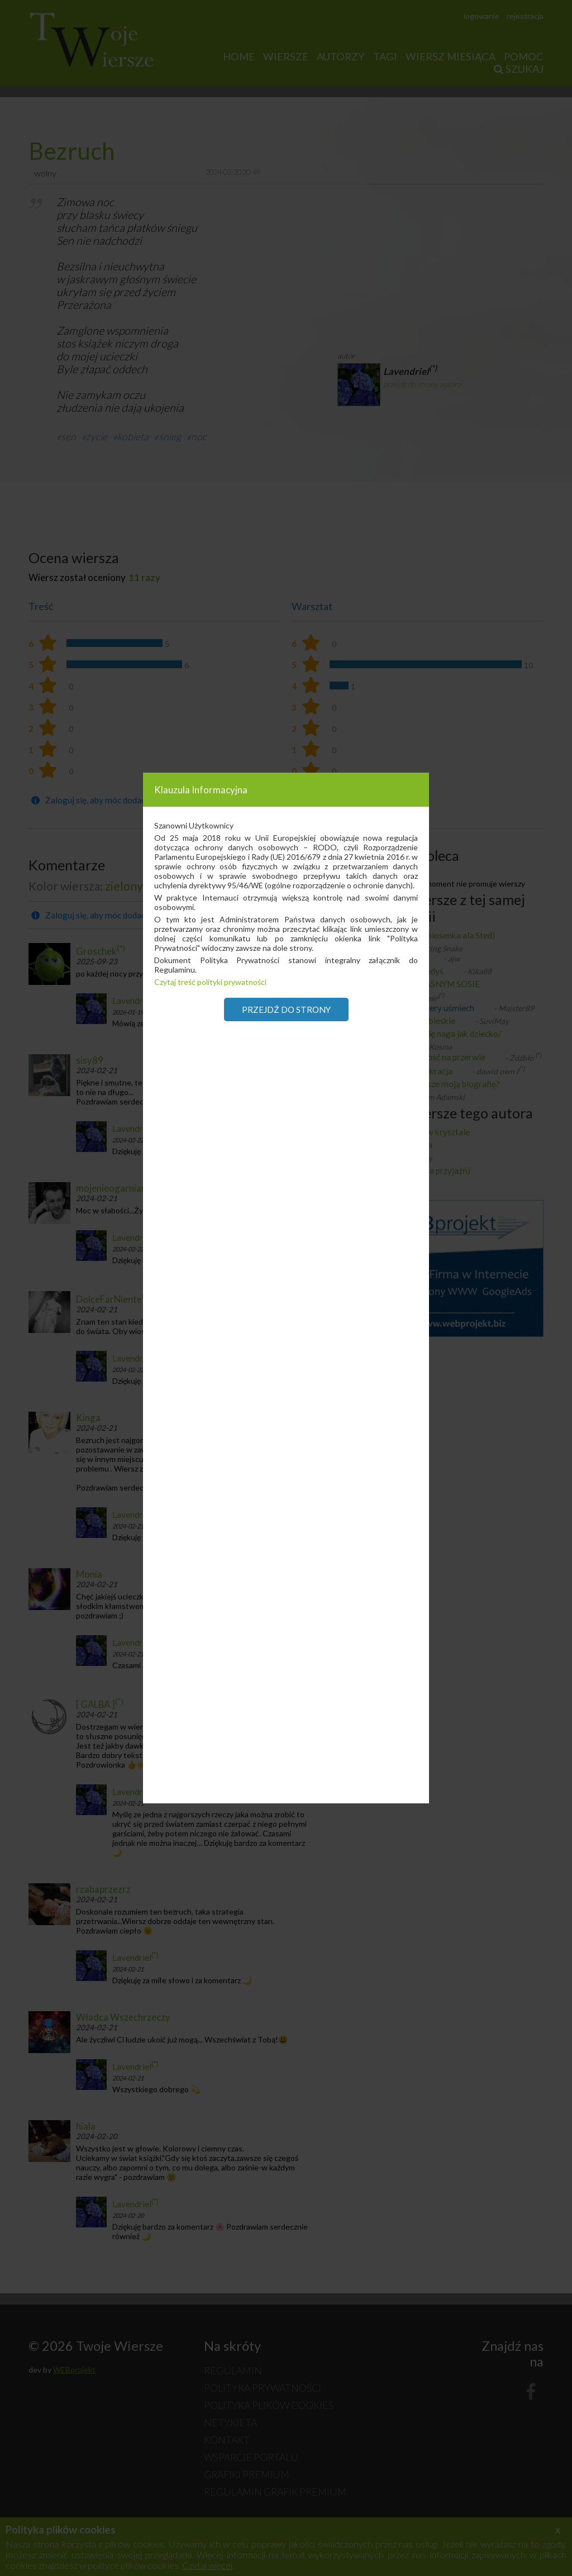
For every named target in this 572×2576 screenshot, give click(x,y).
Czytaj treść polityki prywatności (210, 982)
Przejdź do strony (286, 1009)
